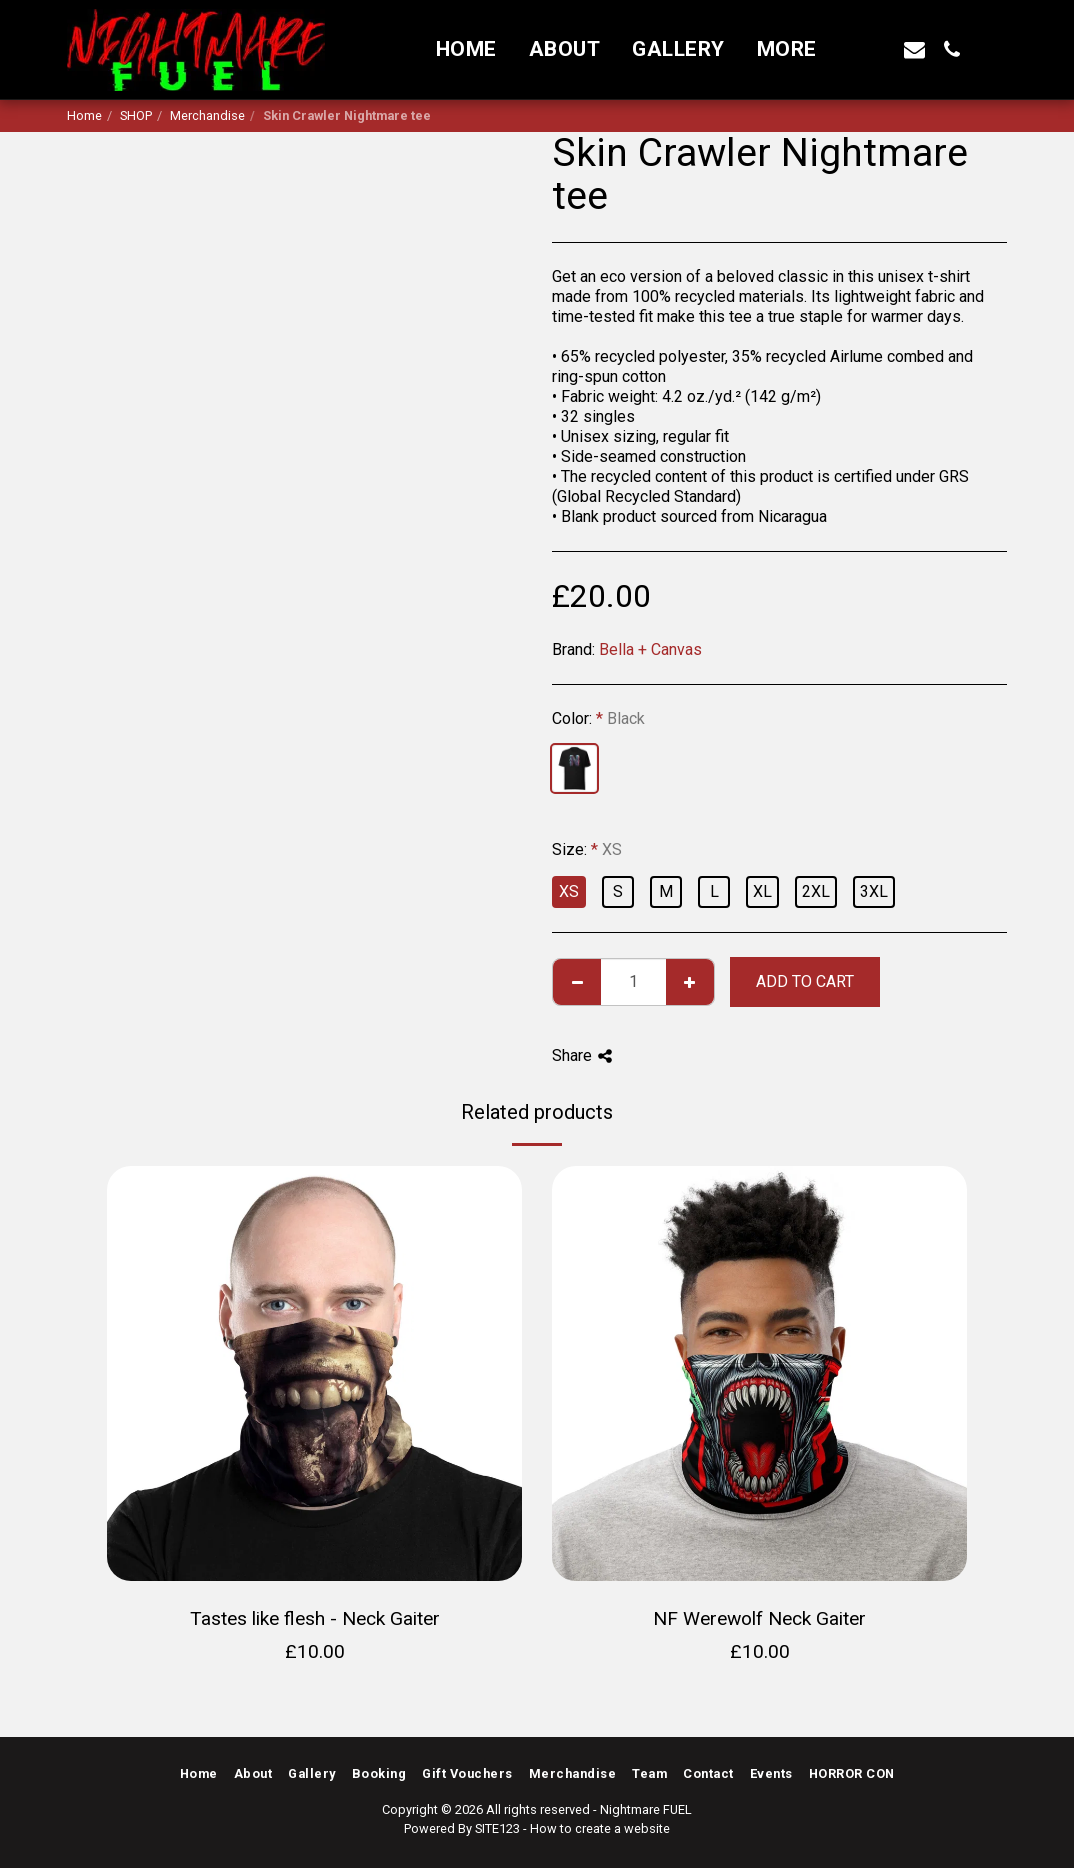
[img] (314, 1373)
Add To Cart (805, 981)
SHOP (136, 115)
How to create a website (600, 1828)
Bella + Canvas (650, 649)
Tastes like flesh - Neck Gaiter (315, 1618)
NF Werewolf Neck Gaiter (759, 1618)
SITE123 (497, 1828)
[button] (877, 49)
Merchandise (207, 115)
